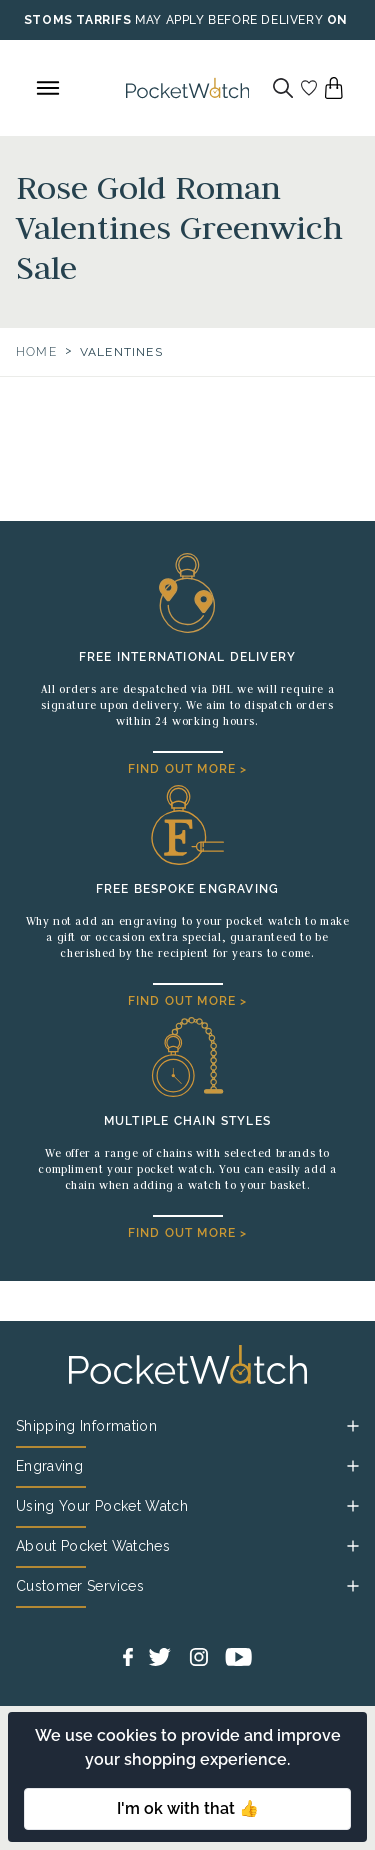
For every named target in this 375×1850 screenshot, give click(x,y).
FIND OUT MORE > (188, 769)
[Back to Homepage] (188, 88)
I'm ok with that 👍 (188, 1808)
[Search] (283, 88)
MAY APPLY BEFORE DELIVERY (229, 20)
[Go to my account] (309, 88)
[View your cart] (334, 88)
